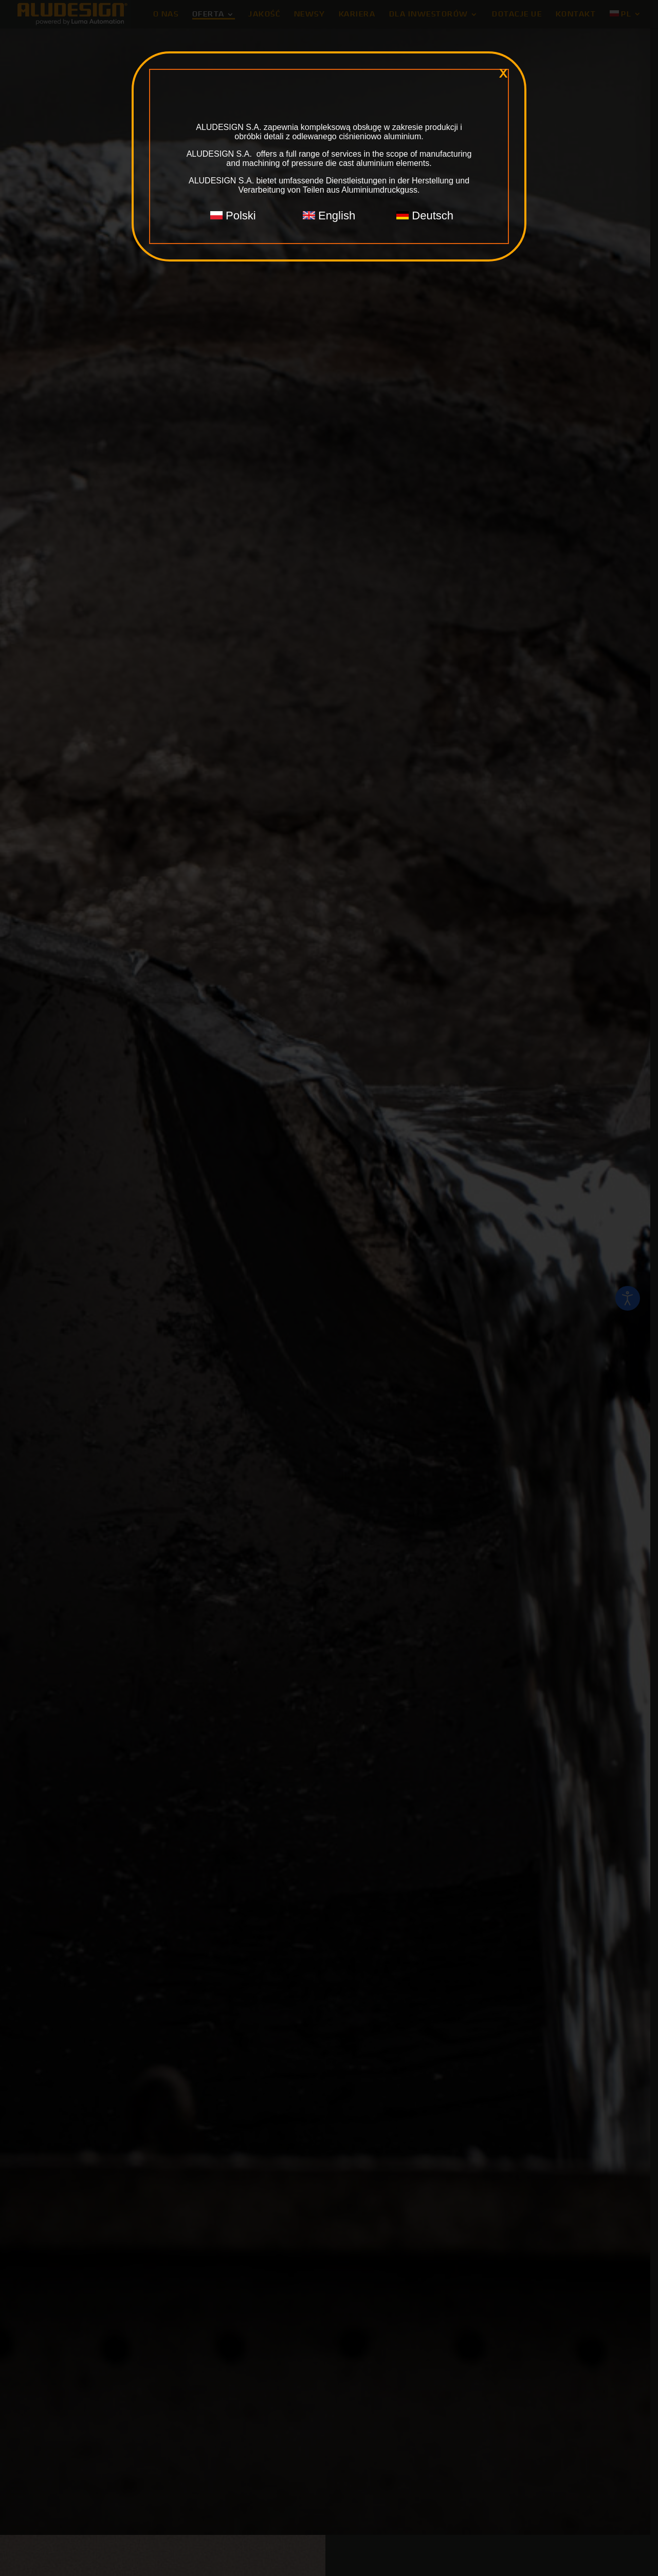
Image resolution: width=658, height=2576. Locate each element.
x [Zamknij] (503, 73)
